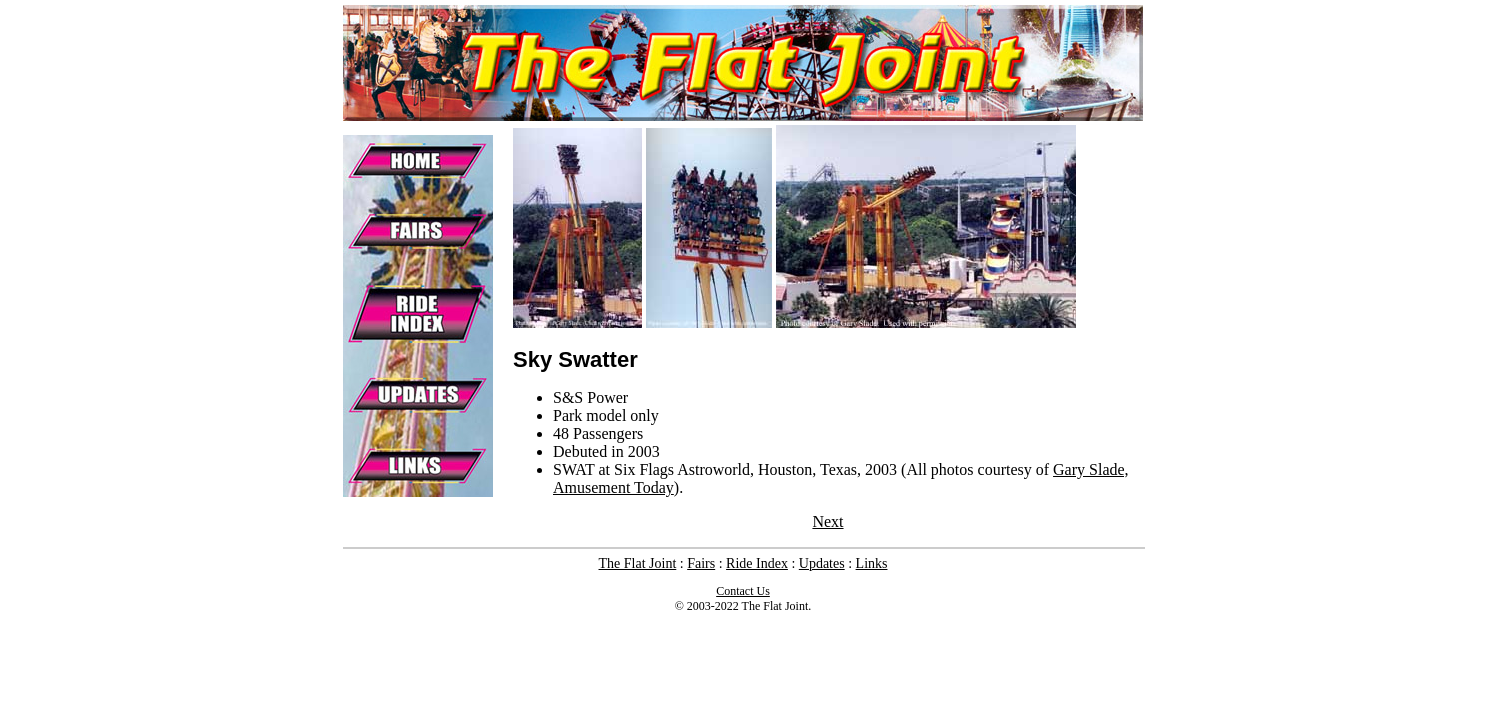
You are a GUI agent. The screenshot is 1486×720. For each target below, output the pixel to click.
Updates (822, 563)
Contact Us (743, 591)
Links (872, 563)
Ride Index (757, 563)
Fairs (701, 563)
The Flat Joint (638, 563)
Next (827, 521)
